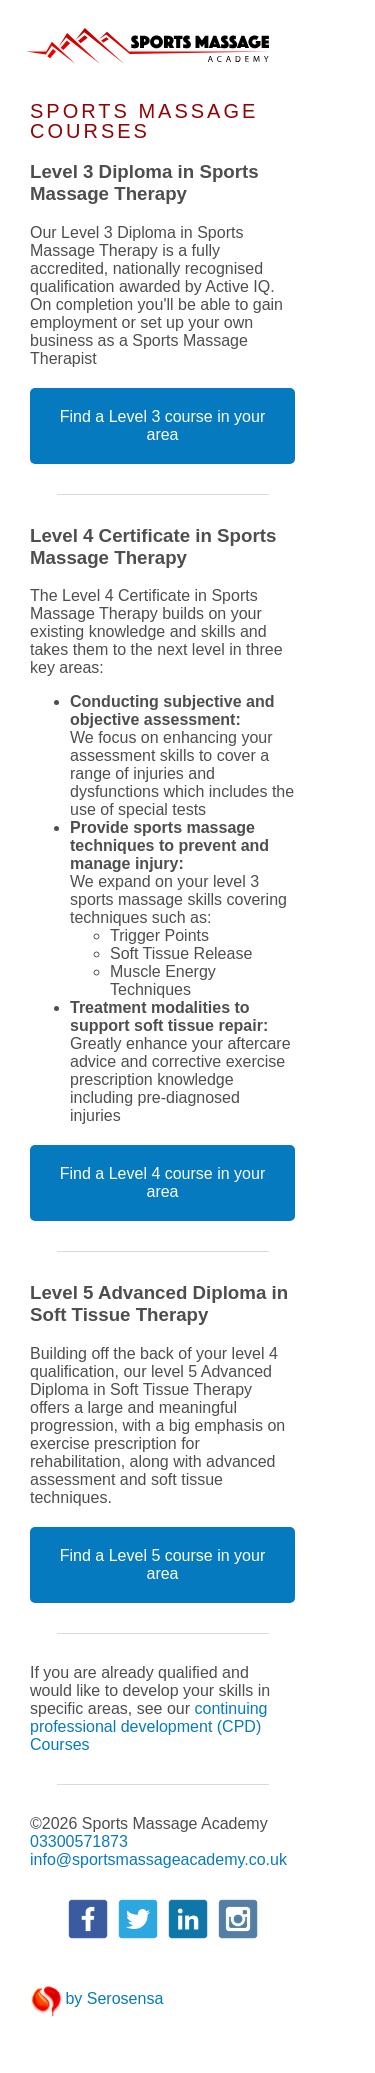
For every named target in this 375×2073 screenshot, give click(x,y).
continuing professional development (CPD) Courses (148, 1726)
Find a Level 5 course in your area (162, 1564)
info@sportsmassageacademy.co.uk (158, 1859)
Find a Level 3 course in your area (162, 425)
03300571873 (79, 1841)
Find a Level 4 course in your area (162, 1182)
